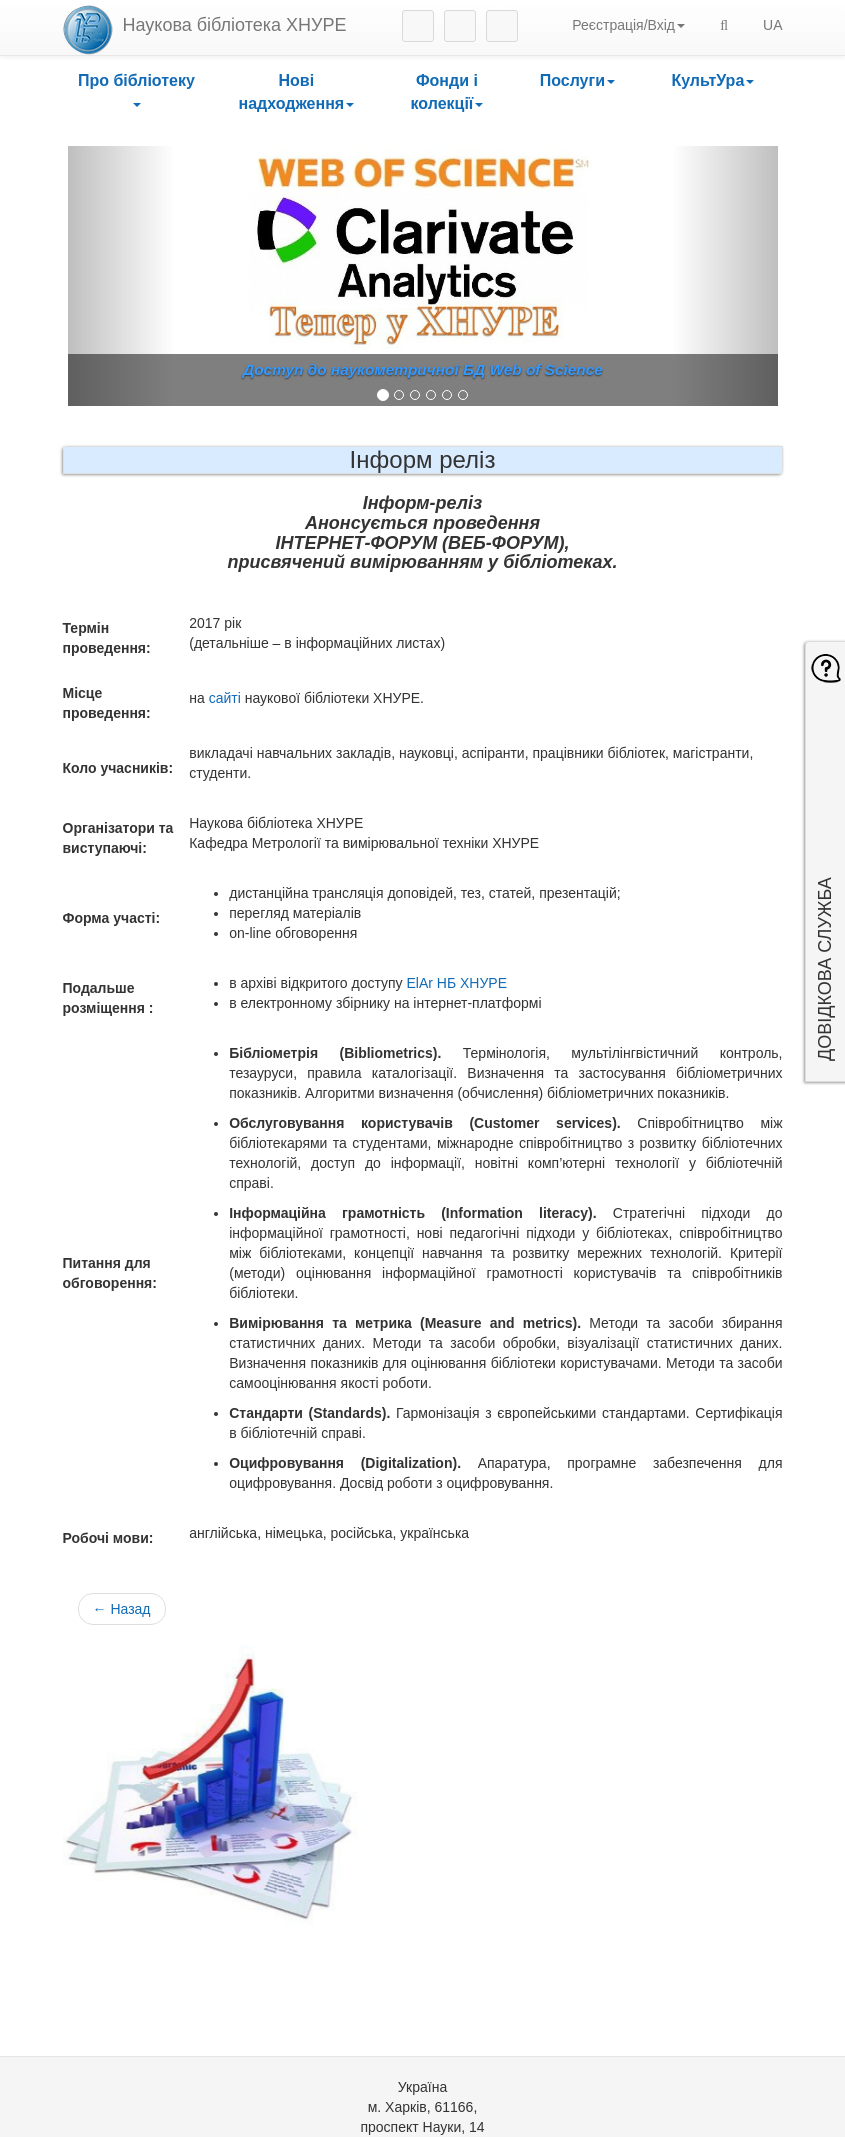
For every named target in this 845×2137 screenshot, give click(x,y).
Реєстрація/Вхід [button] (628, 25)
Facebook (460, 26)
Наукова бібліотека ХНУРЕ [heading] (235, 25)
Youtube (502, 26)
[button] (137, 93)
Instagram (418, 26)
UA (772, 25)
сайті (225, 698)
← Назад (122, 1609)
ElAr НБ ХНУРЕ (456, 983)
